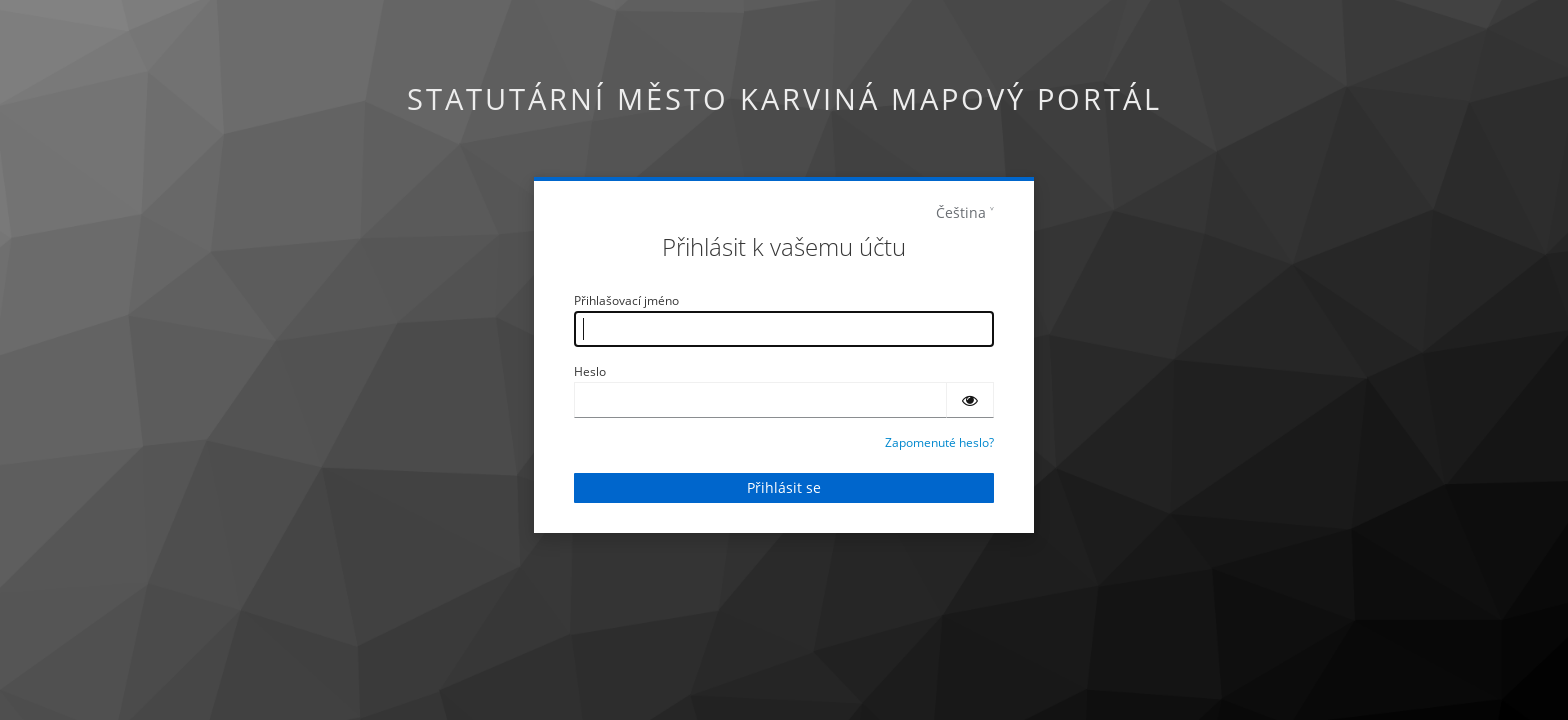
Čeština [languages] (961, 212)
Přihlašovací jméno (626, 300)
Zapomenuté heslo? (939, 442)
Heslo (590, 371)
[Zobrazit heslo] (970, 400)
